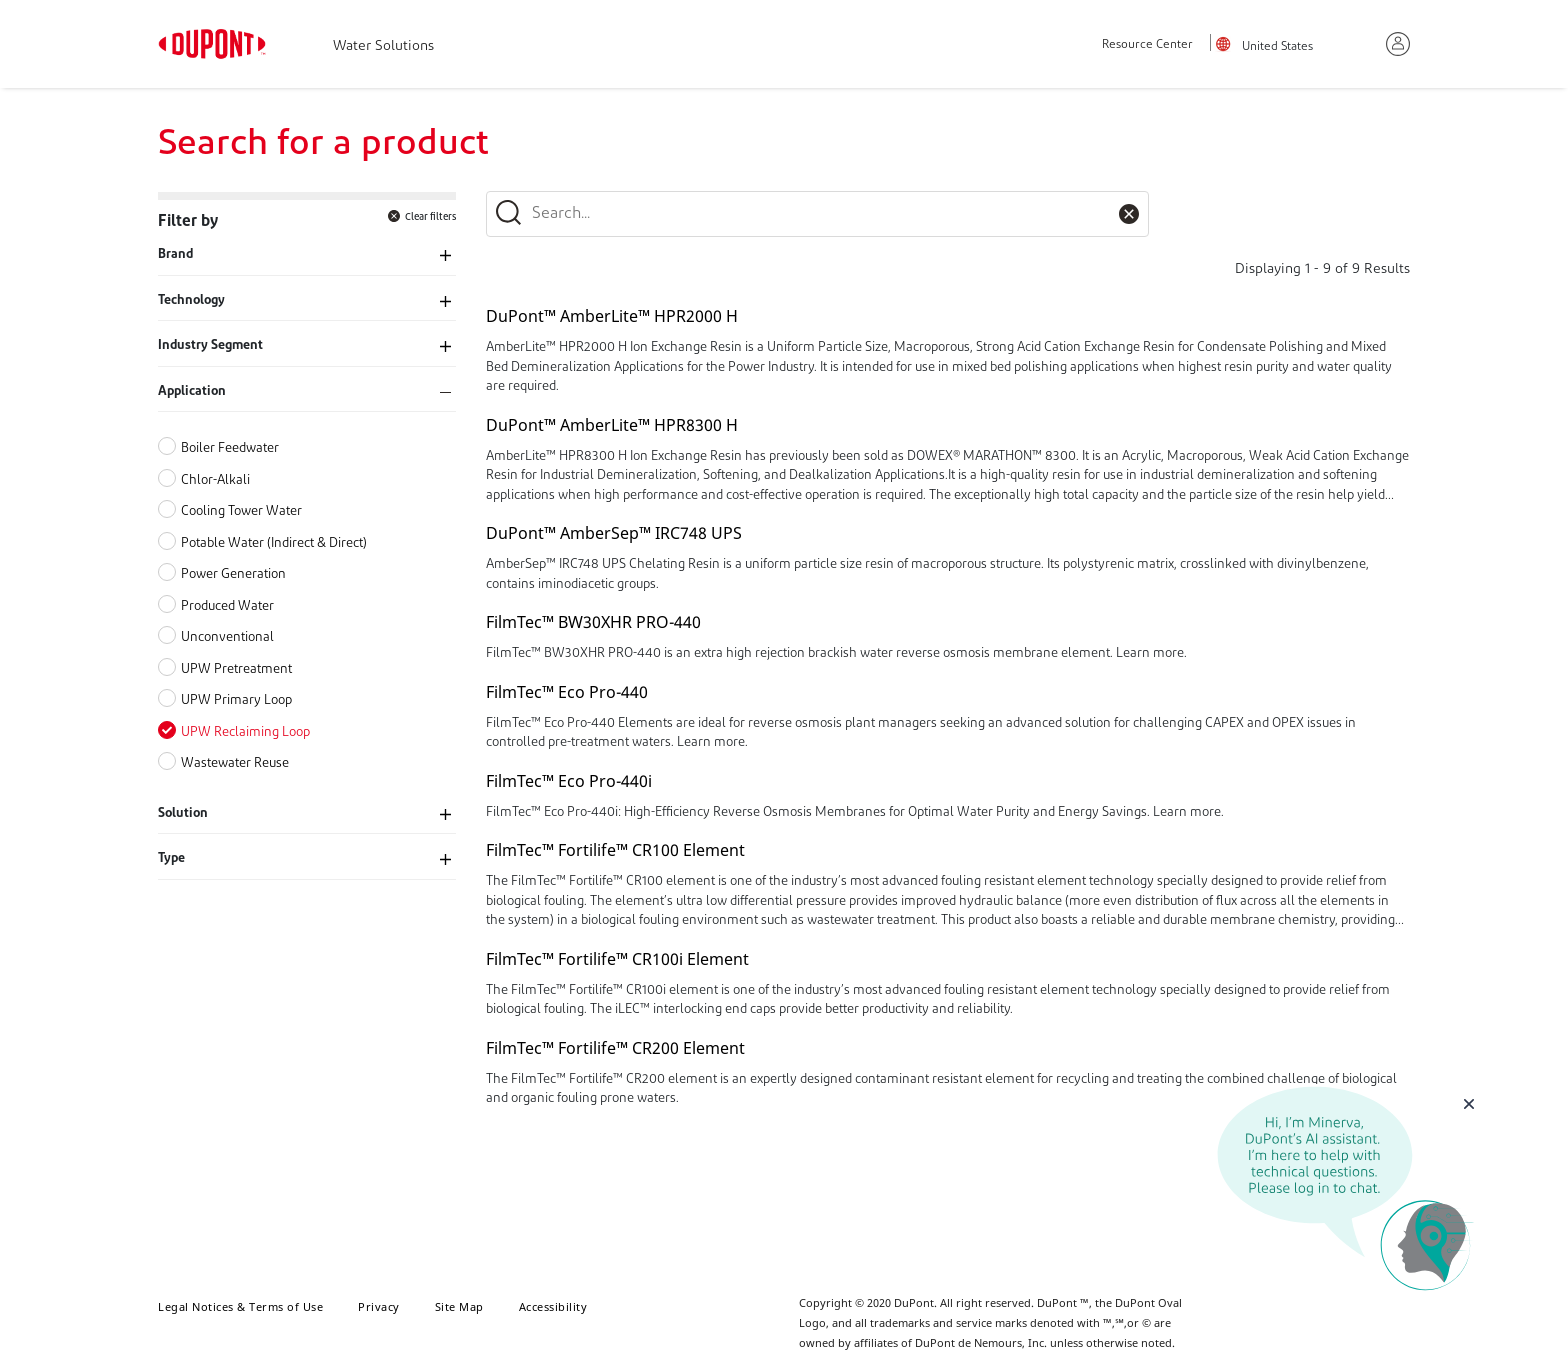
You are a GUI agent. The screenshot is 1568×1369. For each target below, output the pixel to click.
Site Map (459, 1306)
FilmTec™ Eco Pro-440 (567, 692)
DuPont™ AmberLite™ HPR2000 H (612, 316)
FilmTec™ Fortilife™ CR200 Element (615, 1048)
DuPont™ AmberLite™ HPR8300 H (612, 425)
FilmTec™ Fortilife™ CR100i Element (617, 959)
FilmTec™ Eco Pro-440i (569, 781)
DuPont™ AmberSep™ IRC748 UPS (614, 533)
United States (1277, 47)
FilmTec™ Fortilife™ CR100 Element (615, 850)
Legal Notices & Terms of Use (240, 1306)
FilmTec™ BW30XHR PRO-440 (593, 622)
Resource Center (1147, 45)
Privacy (379, 1306)
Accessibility (553, 1306)
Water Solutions (383, 46)
